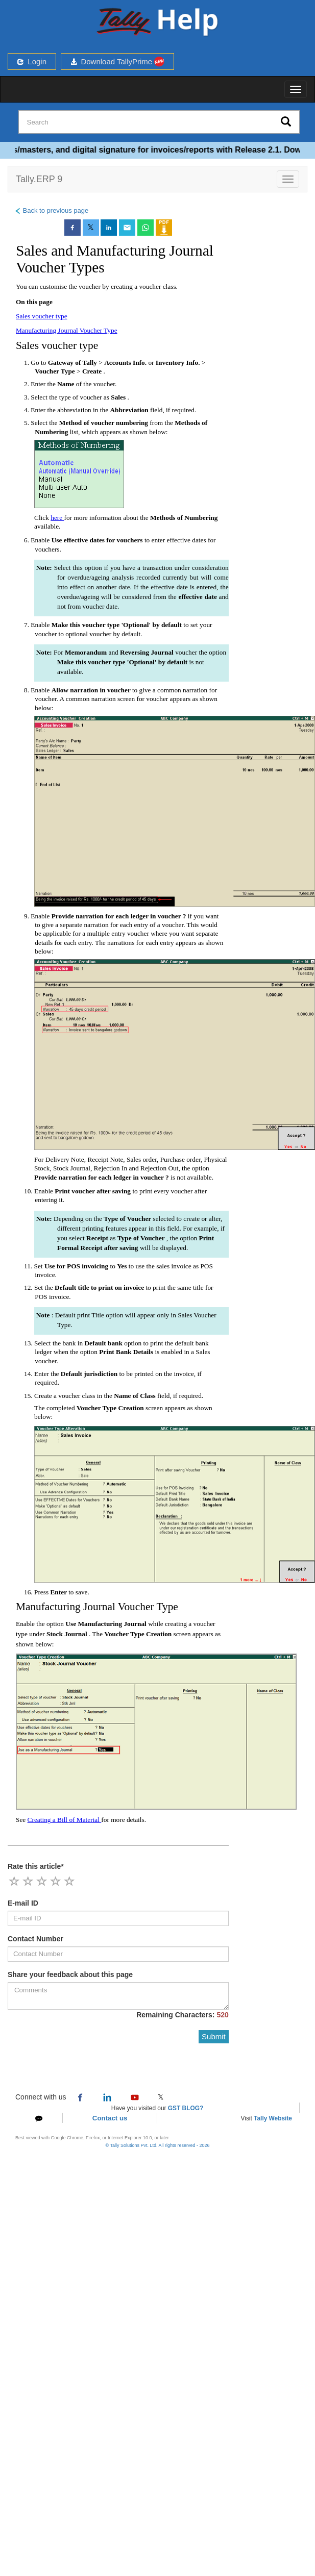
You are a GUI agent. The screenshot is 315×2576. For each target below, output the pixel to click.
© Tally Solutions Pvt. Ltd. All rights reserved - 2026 (157, 2145)
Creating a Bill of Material (65, 1819)
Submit (214, 2036)
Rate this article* (36, 1866)
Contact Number (35, 1939)
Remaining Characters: (182, 2015)
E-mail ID (23, 1903)
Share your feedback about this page (70, 1974)
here (57, 517)
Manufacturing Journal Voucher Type (66, 330)
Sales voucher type (41, 316)
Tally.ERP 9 (39, 179)
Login (31, 61)
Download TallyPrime (117, 61)
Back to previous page (51, 210)
